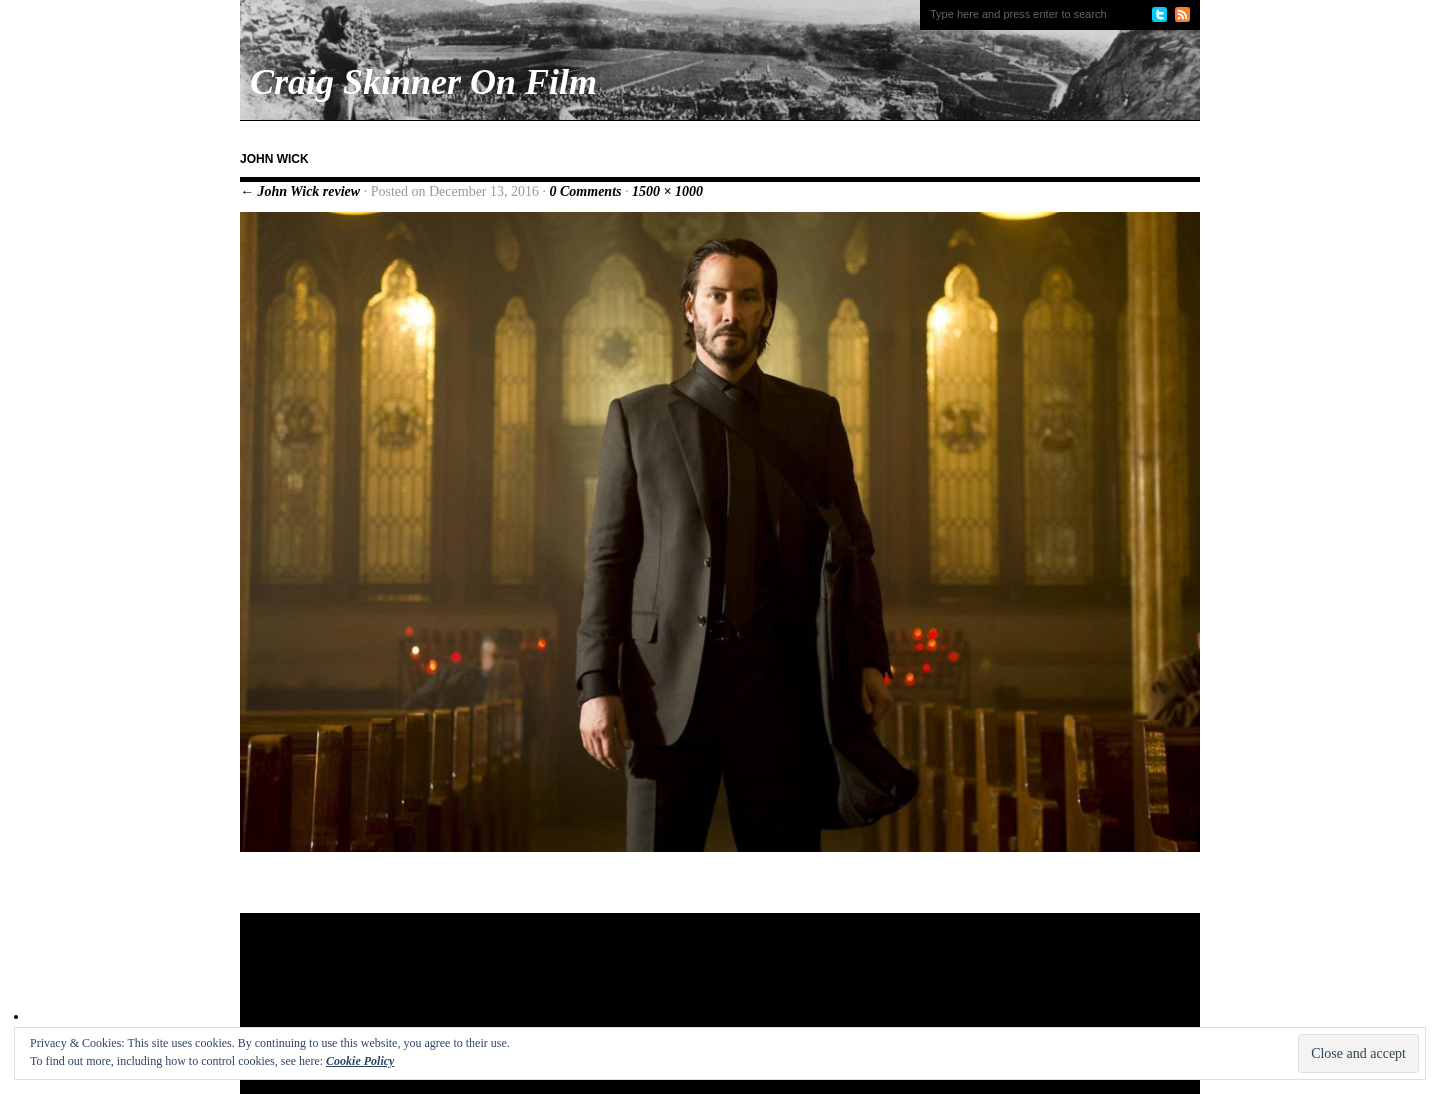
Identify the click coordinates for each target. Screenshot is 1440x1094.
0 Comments (586, 191)
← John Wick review (300, 191)
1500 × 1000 (667, 191)
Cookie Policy (360, 1061)
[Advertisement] (624, 978)
